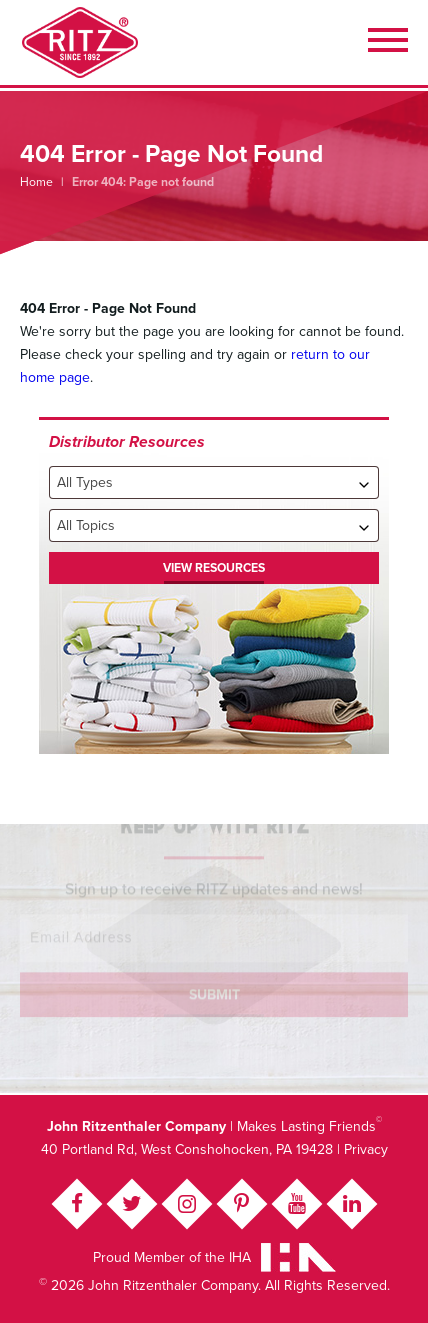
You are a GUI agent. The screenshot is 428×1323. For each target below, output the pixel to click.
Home (36, 182)
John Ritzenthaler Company (80, 42)
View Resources (214, 568)
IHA (240, 1257)
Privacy (366, 1149)
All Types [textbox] (85, 482)
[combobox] (214, 482)
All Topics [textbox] (86, 525)
